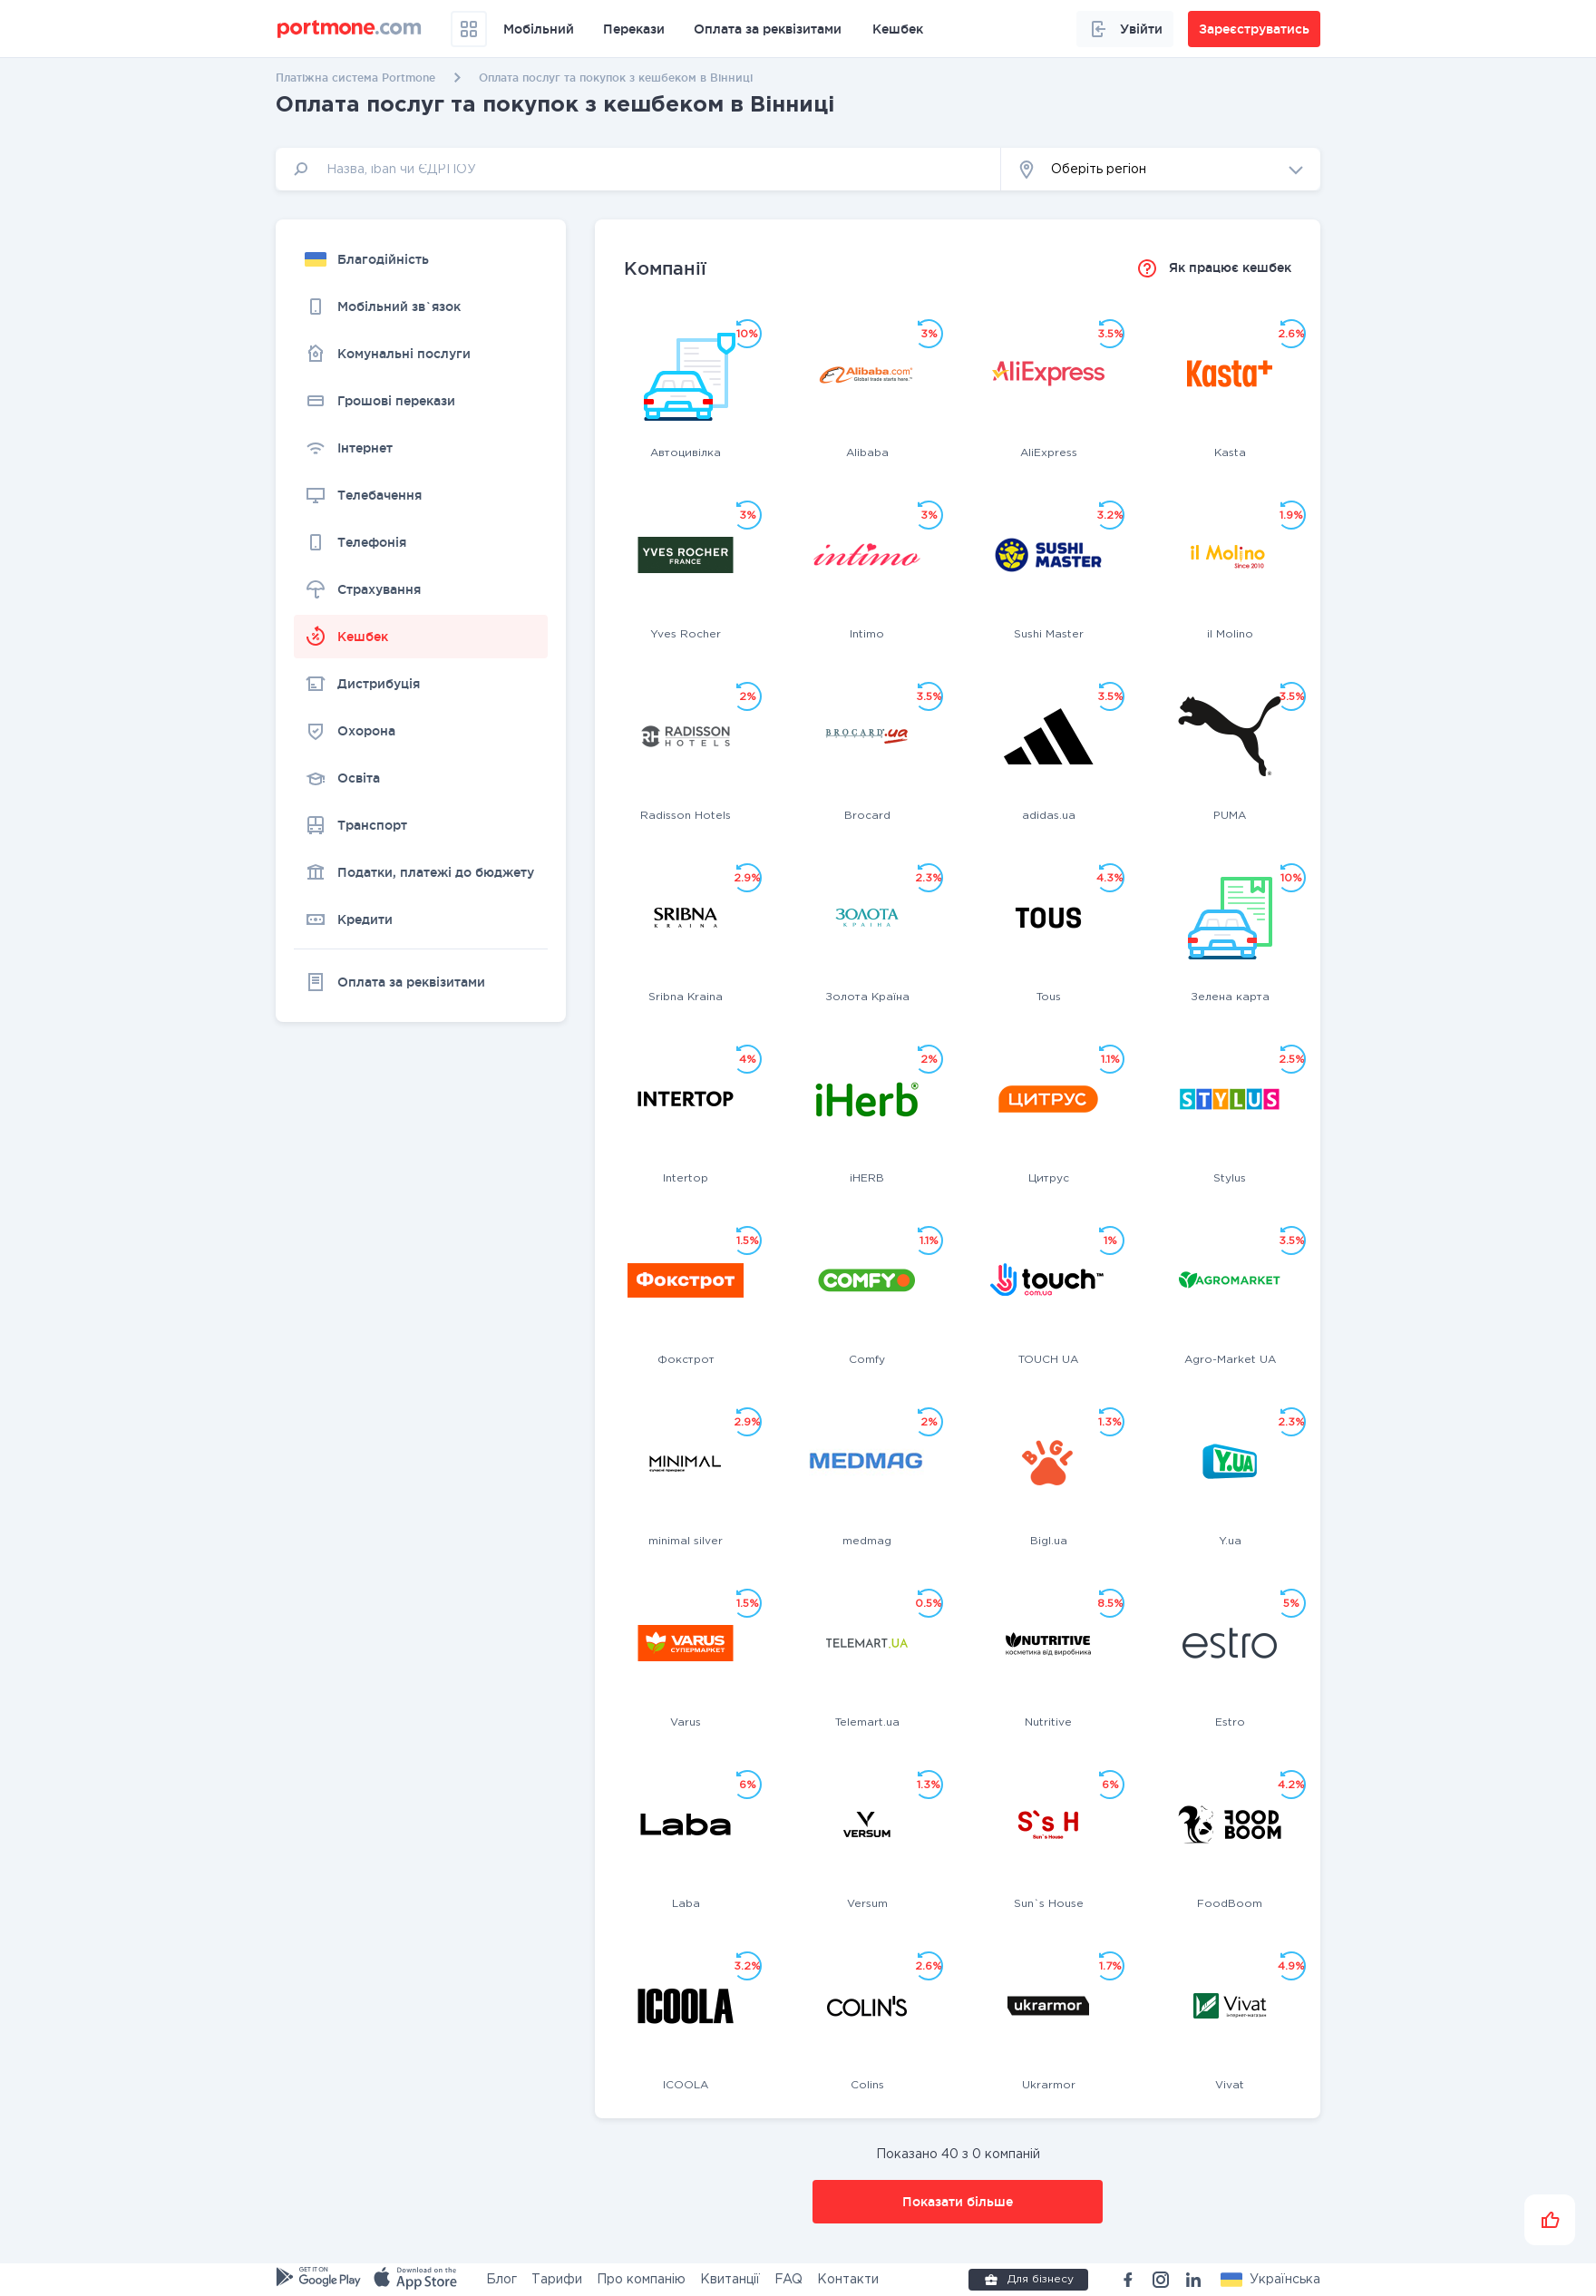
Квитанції (730, 2279)
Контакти (848, 2279)
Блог (501, 2279)
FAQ (788, 2279)
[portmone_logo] (349, 29)
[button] (1160, 169)
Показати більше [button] (957, 2201)
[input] (638, 169)
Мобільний (538, 29)
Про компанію (641, 2279)
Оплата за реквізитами (768, 29)
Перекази (634, 29)
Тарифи (556, 2279)
